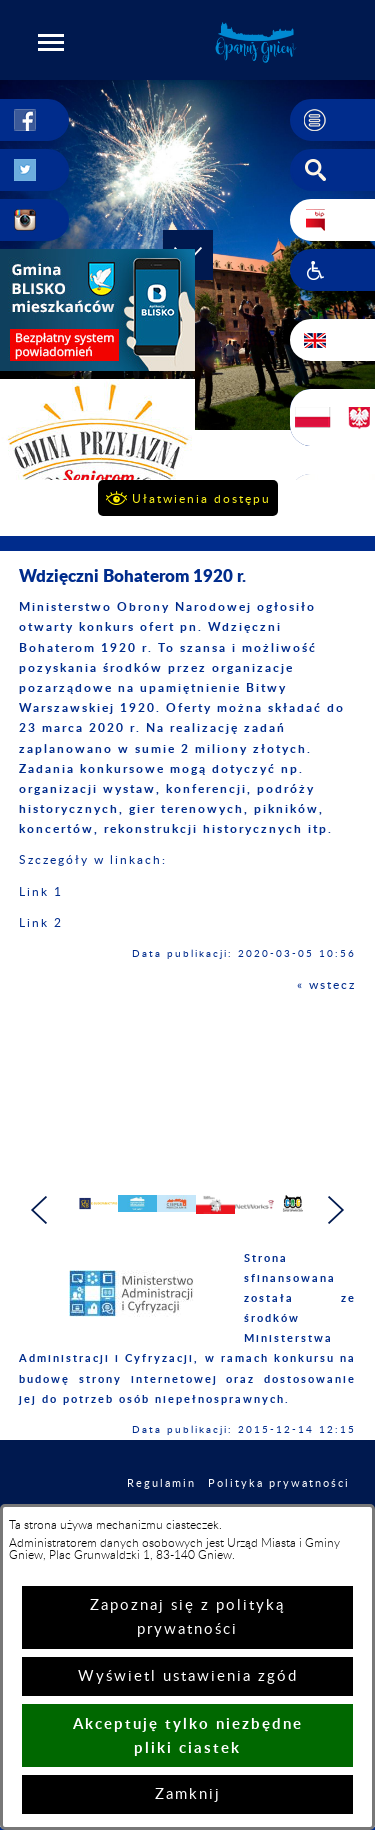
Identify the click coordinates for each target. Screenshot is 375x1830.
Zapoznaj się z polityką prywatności (187, 1617)
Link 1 (41, 892)
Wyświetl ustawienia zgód (188, 1676)
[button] (51, 42)
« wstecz (326, 985)
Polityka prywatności (279, 1492)
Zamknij (188, 1794)
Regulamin (161, 1492)
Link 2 (41, 923)
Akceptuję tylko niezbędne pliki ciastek (188, 1735)
